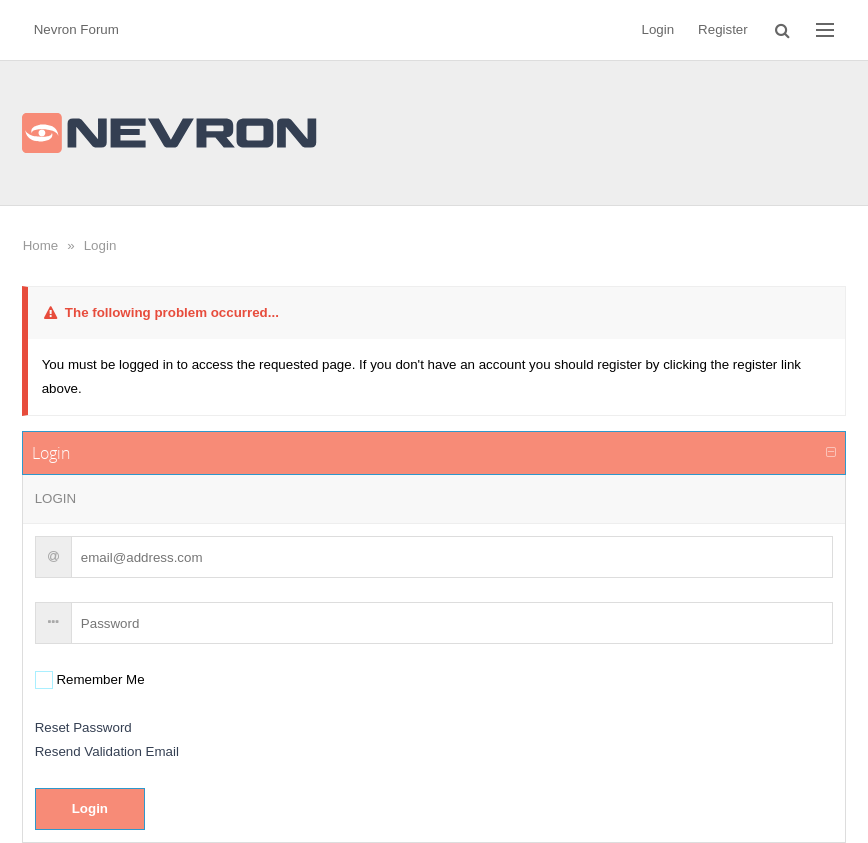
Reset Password (83, 727)
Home (41, 245)
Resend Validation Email (107, 751)
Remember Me (99, 679)
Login (100, 245)
